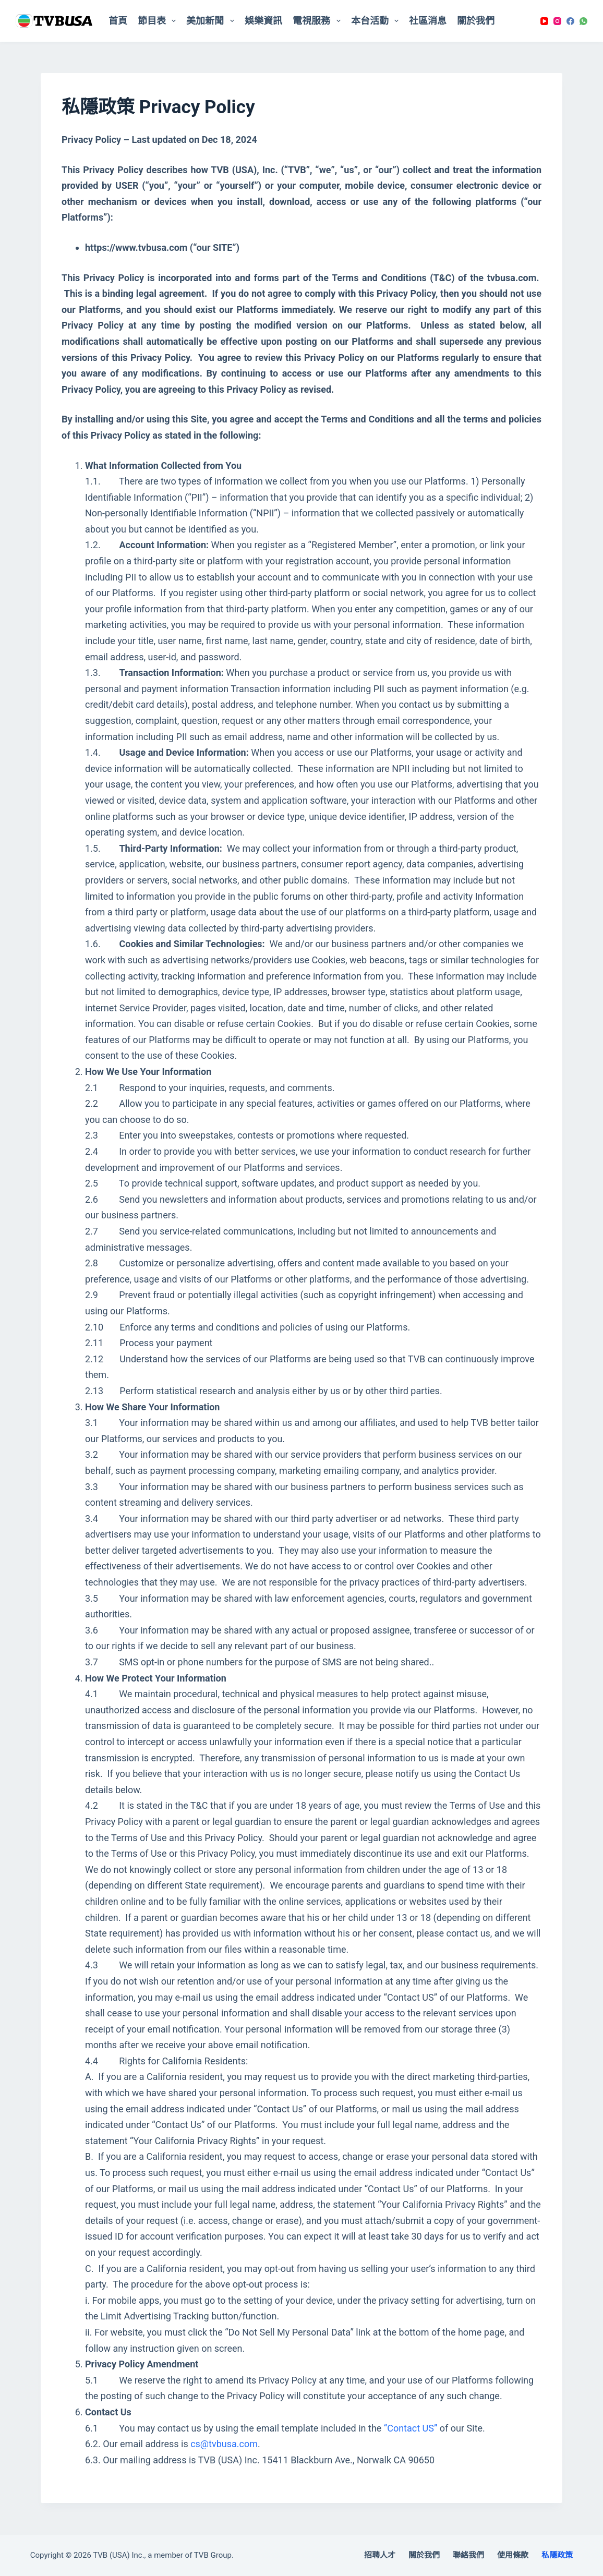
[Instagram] (557, 21)
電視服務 (319, 21)
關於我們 (476, 20)
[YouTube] (544, 21)
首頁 (117, 20)
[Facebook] (570, 21)
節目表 (159, 21)
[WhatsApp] (583, 21)
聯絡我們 (468, 2555)
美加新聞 (212, 21)
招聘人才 (379, 2555)
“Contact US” (411, 2428)
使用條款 (512, 2555)
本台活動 (377, 21)
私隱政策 (557, 2555)
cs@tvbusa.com (224, 2443)
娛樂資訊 (263, 20)
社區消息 (428, 20)
